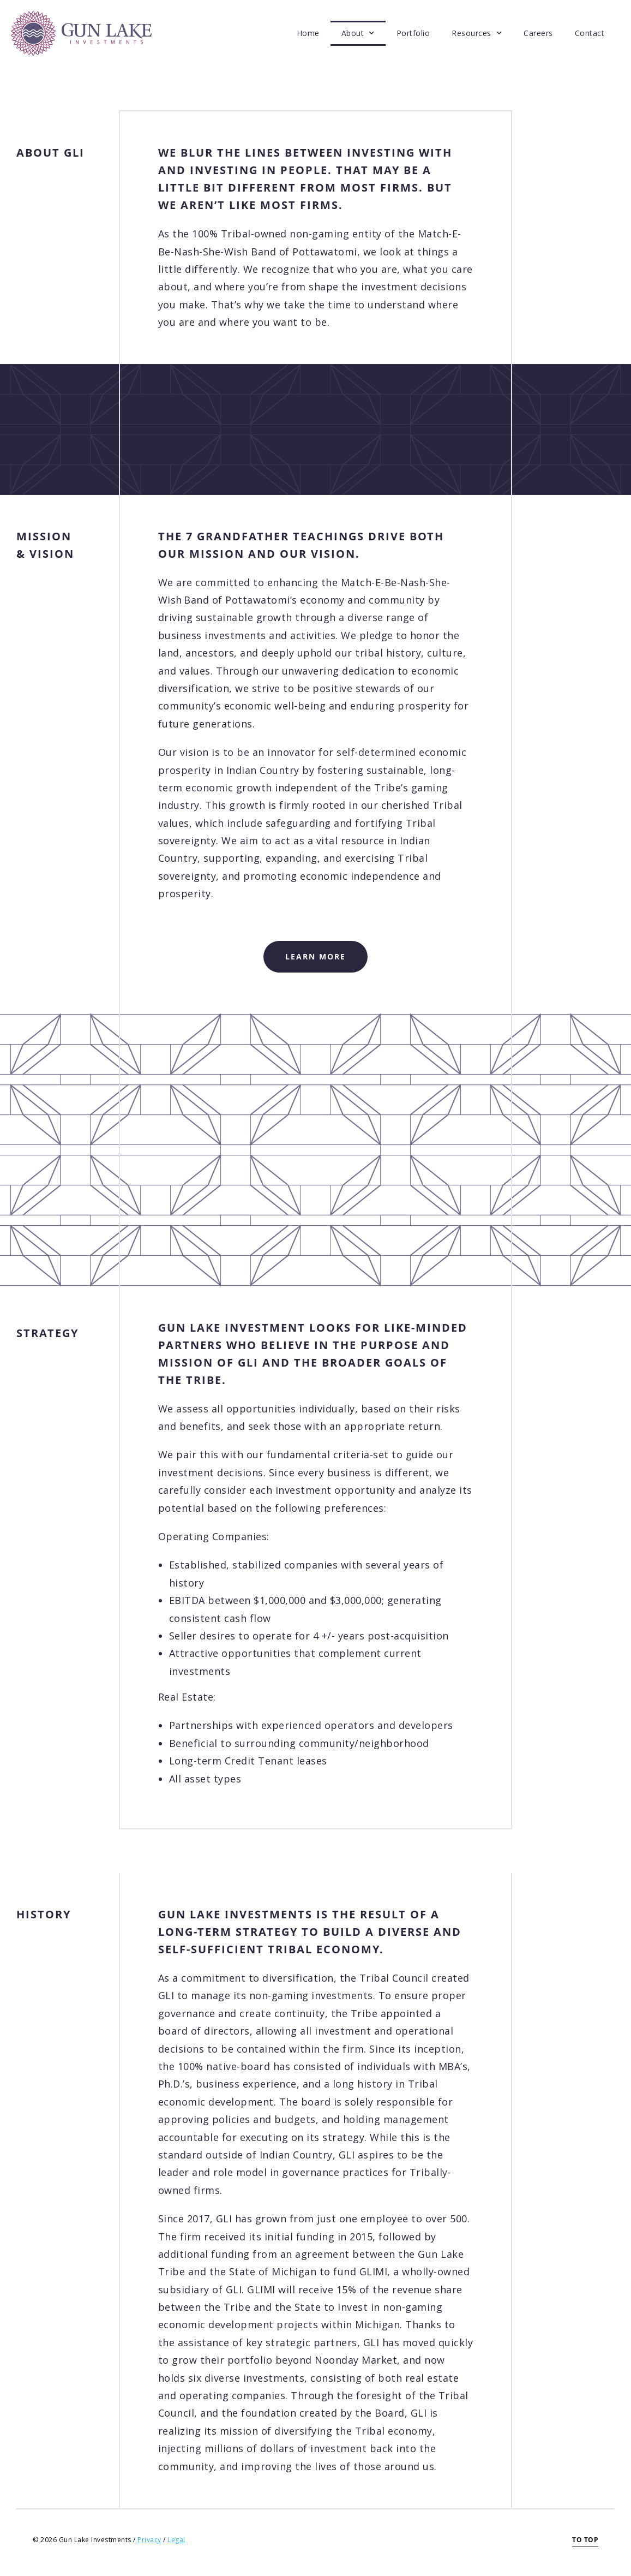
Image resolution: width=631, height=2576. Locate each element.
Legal (176, 2539)
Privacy (149, 2539)
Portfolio (413, 33)
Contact (590, 33)
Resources (477, 33)
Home (308, 33)
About (358, 33)
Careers (538, 33)
